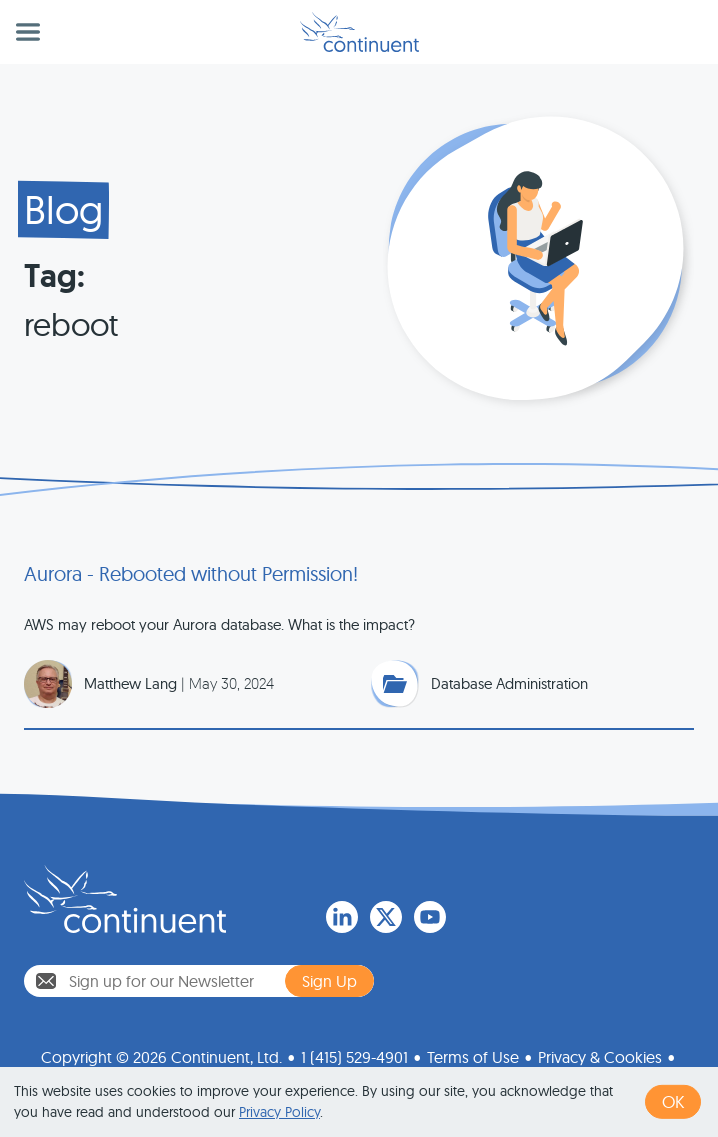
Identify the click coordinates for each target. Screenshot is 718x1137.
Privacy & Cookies (600, 1053)
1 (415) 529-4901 (354, 1053)
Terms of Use (473, 1053)
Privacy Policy (279, 1112)
